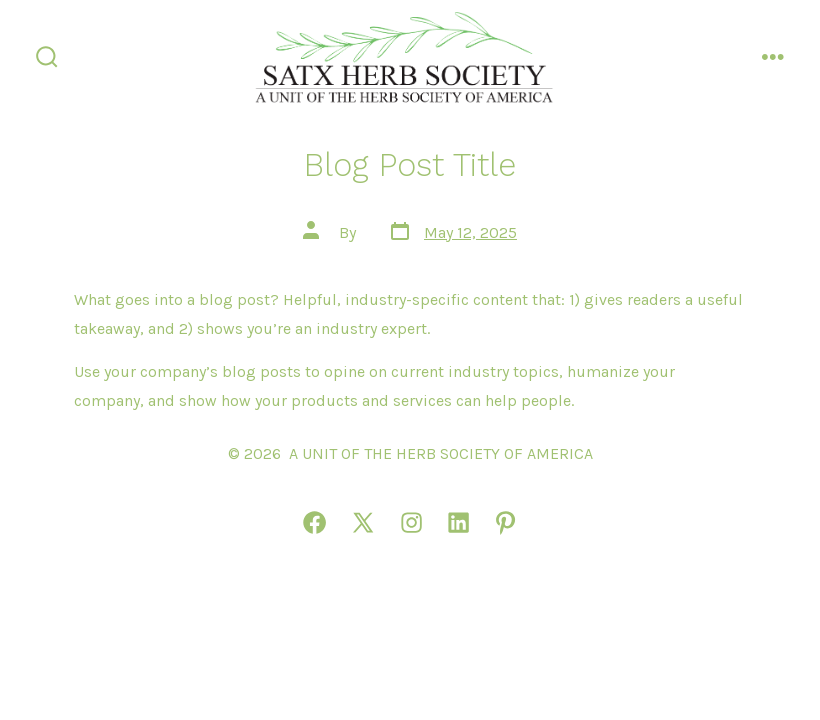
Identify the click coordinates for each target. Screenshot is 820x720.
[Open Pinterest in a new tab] (505, 522)
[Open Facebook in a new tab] (314, 522)
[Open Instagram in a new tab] (411, 522)
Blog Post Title (410, 165)
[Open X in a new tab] (363, 522)
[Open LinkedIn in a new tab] (458, 522)
